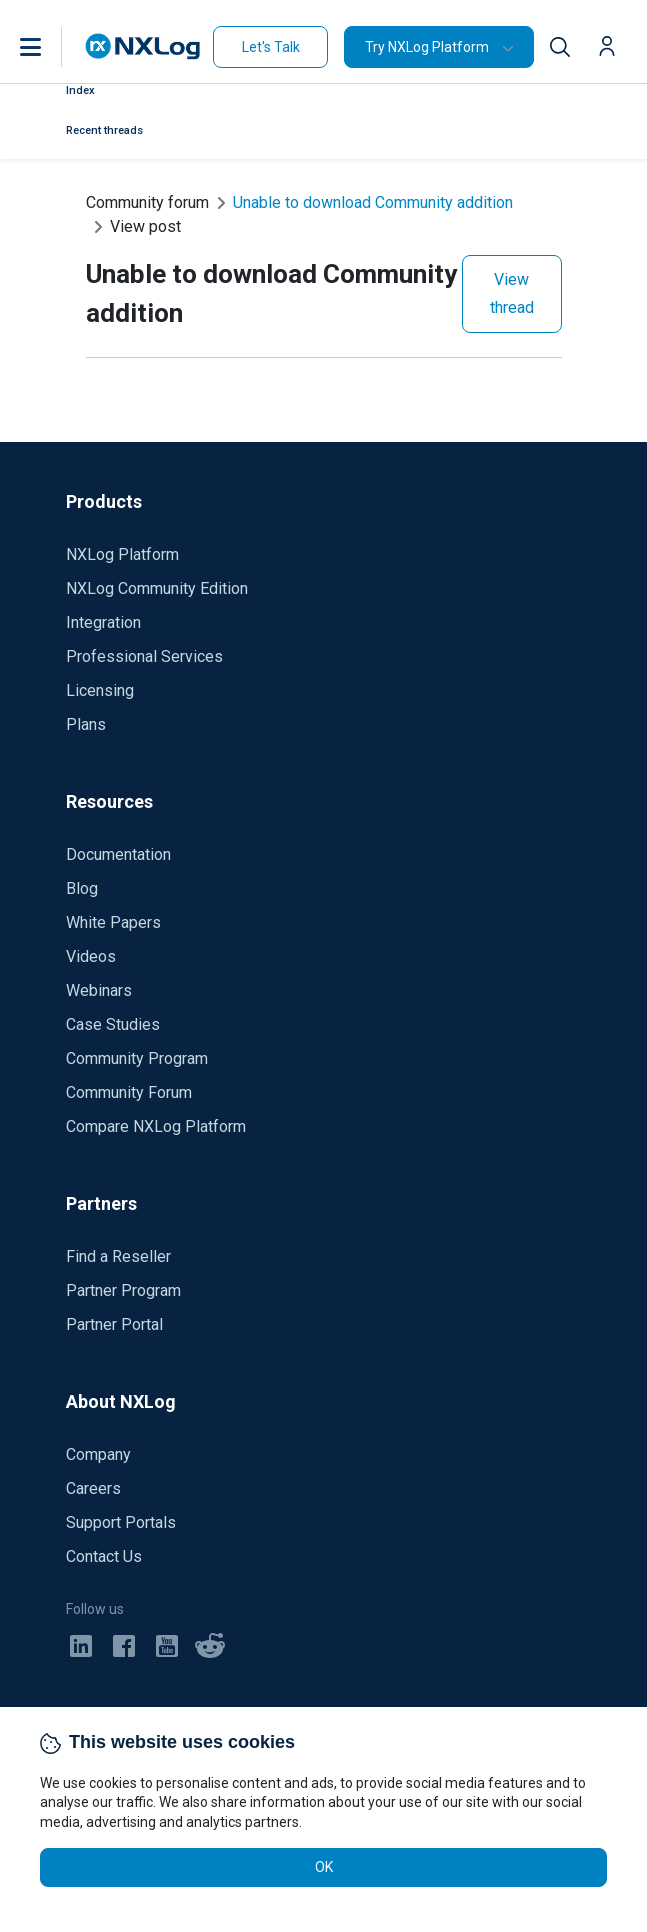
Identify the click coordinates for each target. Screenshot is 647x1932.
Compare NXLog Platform (156, 1126)
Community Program (137, 1058)
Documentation (118, 854)
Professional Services (144, 656)
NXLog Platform (122, 554)
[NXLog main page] (143, 46)
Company (98, 1454)
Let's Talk (271, 47)
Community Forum (129, 1092)
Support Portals (121, 1522)
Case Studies (113, 1024)
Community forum (147, 202)
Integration (103, 622)
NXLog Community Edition (157, 588)
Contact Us (104, 1556)
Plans (86, 724)
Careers (93, 1488)
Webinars (99, 990)
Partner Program (123, 1290)
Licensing (100, 690)
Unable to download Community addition (373, 202)
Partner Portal (114, 1324)
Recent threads (104, 130)
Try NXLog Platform (427, 47)
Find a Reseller (118, 1256)
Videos (91, 956)
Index (80, 90)
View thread (512, 293)
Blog (82, 888)
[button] (51, 47)
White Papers (113, 922)
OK (324, 1867)
